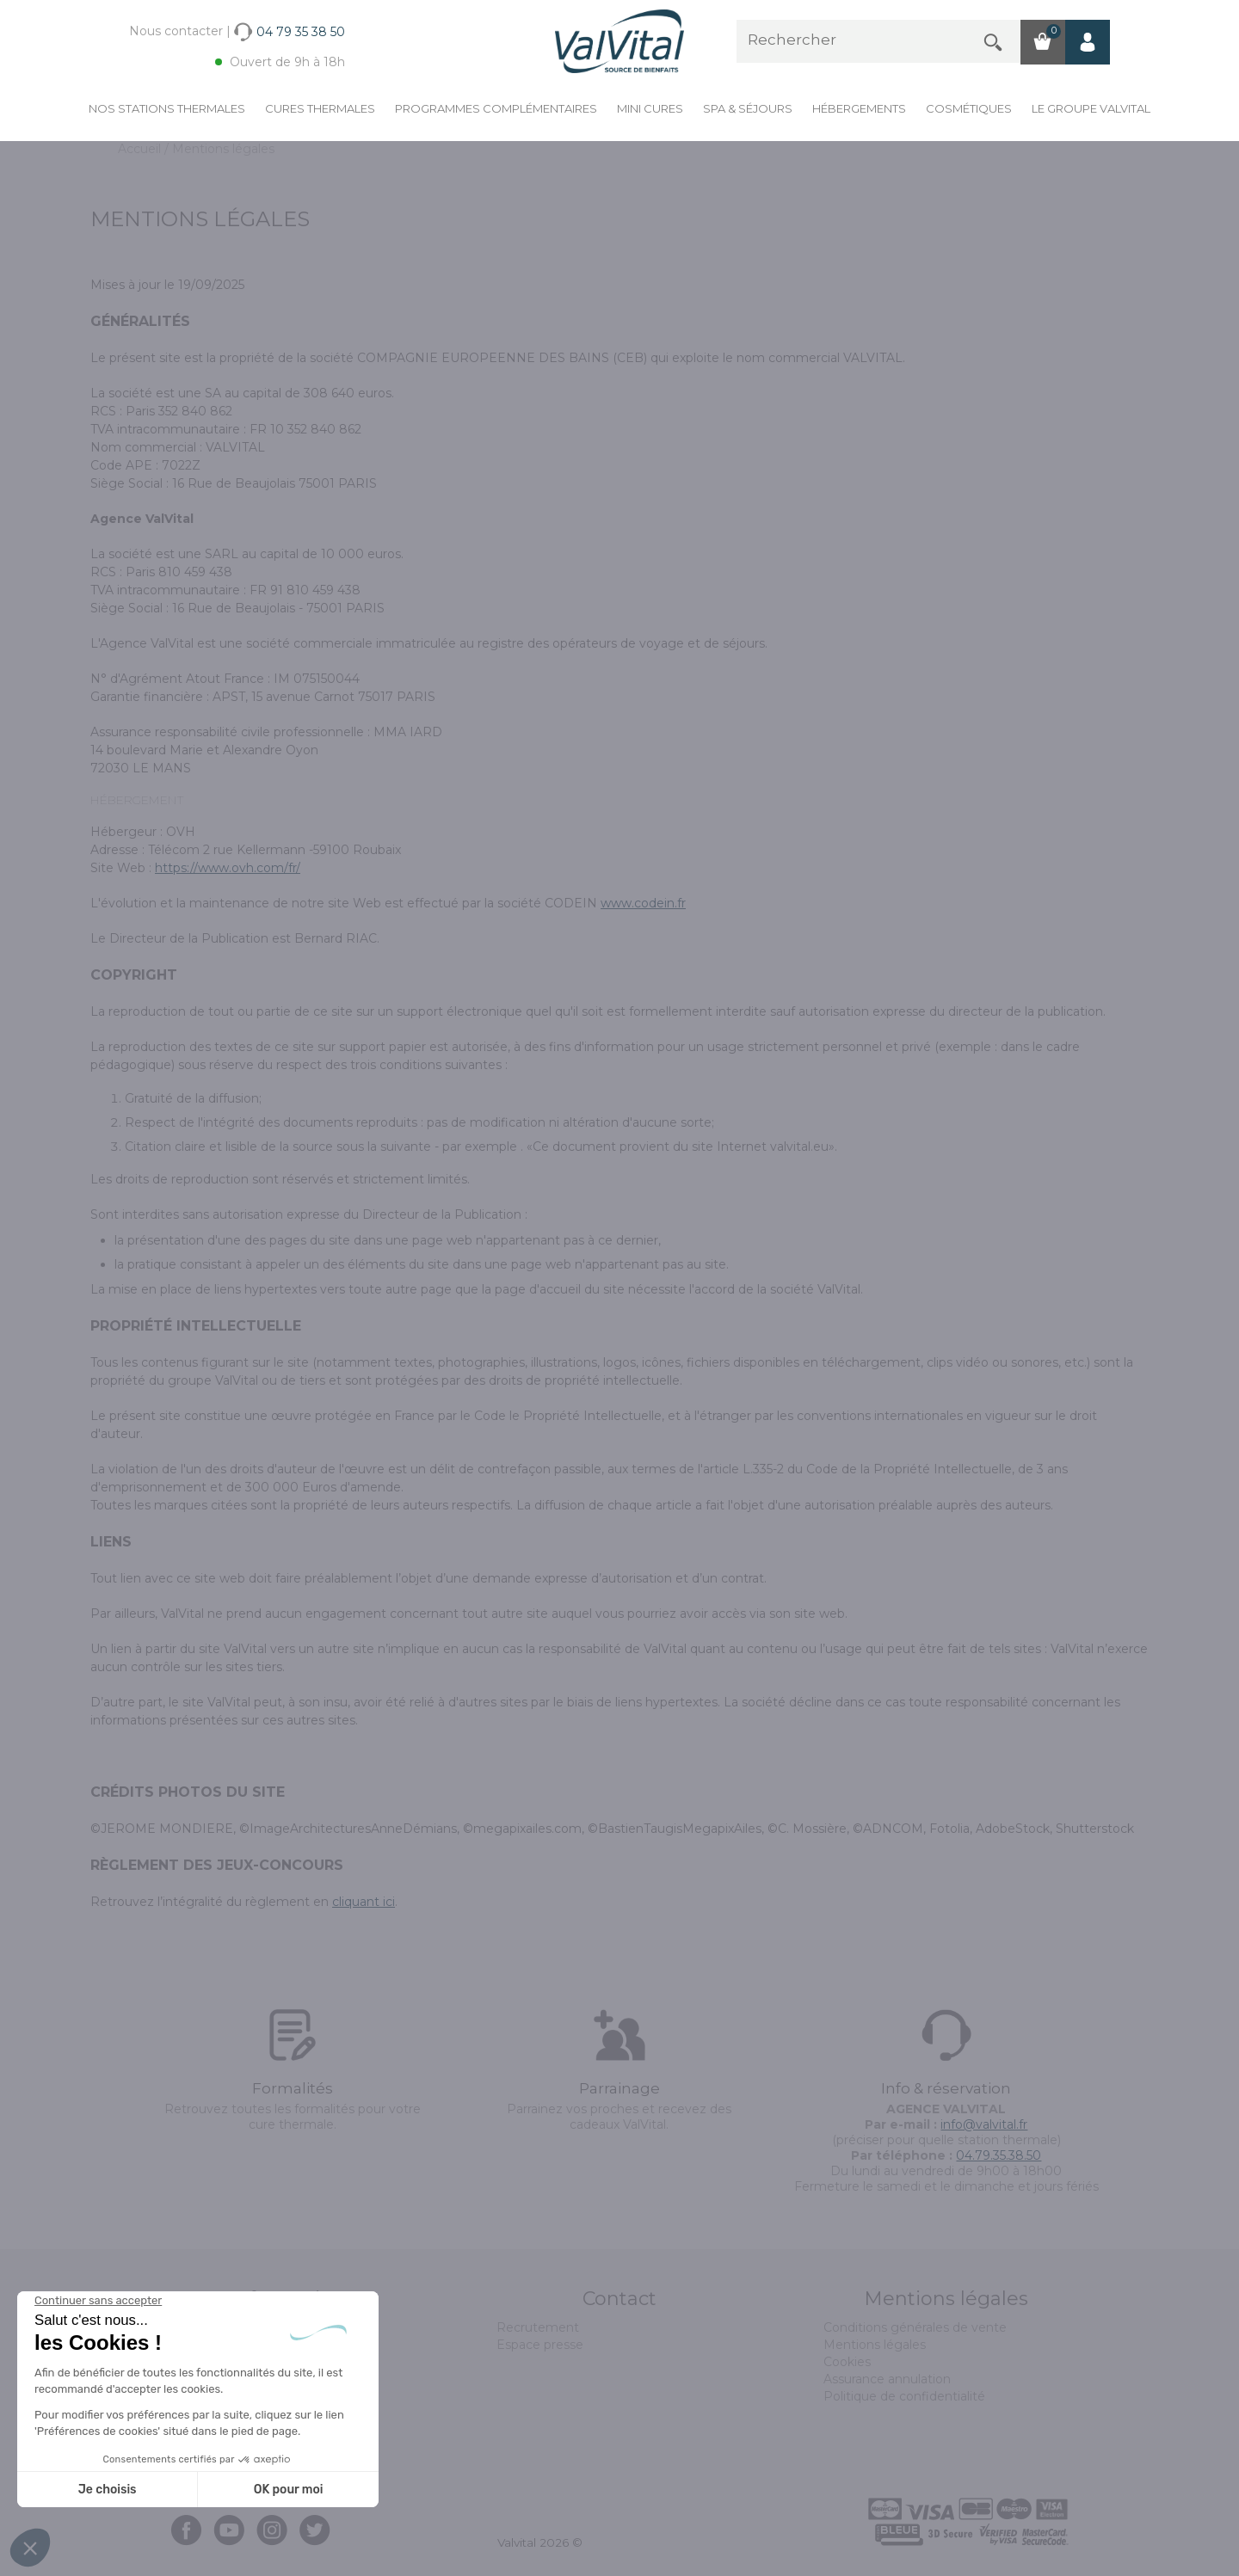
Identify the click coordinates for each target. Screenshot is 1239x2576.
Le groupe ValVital (1091, 108)
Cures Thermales (320, 108)
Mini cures (650, 108)
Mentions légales (874, 2344)
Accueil (141, 149)
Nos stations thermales (167, 108)
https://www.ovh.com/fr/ (227, 868)
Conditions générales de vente (915, 2327)
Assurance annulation (887, 2379)
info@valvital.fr (983, 2124)
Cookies (847, 2362)
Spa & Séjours (747, 108)
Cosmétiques (969, 108)
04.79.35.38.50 (998, 2155)
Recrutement (537, 2327)
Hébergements (859, 108)
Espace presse (539, 2344)
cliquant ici (363, 1901)
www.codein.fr (643, 903)
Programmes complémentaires (496, 108)
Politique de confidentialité (904, 2396)
